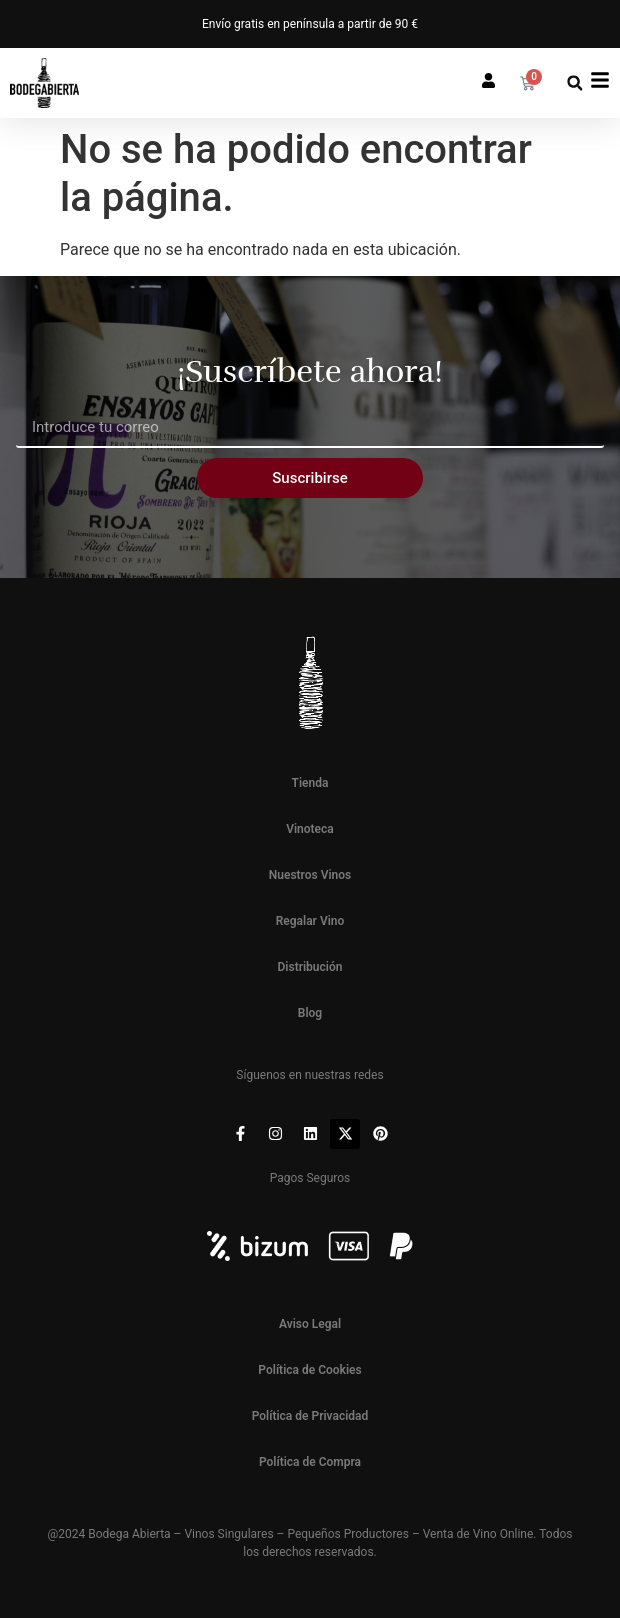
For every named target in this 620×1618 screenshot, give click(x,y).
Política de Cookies (309, 1370)
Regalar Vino (310, 921)
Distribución (310, 967)
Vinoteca (310, 829)
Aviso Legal (310, 1324)
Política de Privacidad (310, 1416)
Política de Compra (310, 1462)
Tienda (310, 783)
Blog (310, 1013)
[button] (574, 83)
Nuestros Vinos (310, 875)
